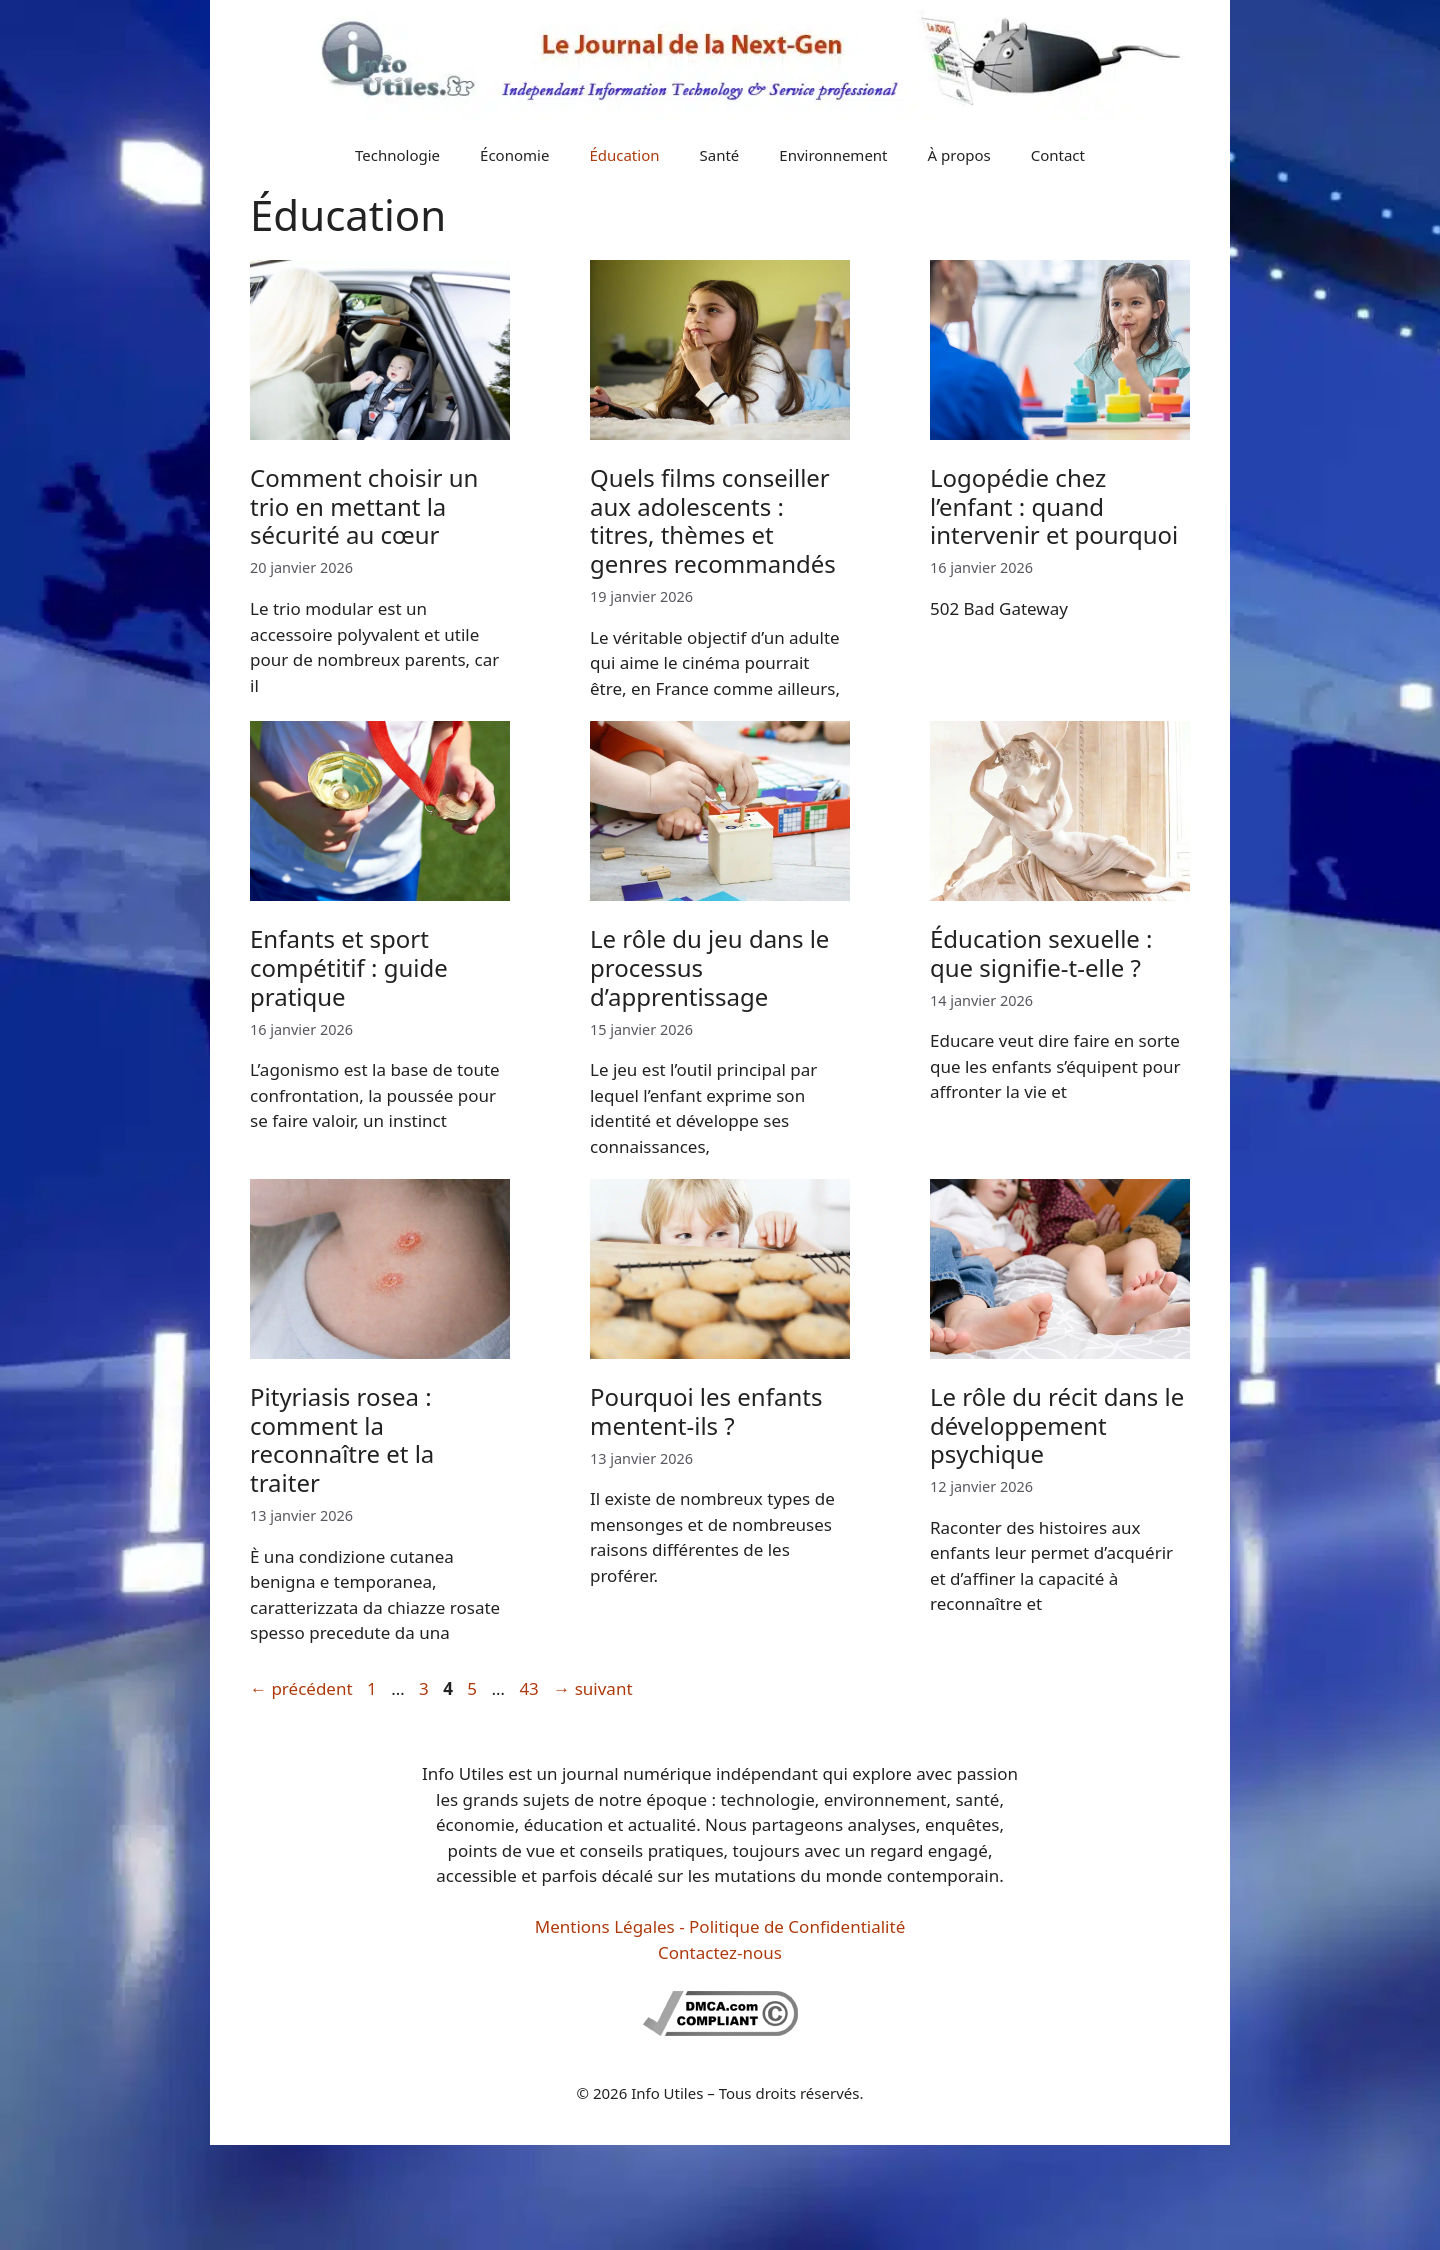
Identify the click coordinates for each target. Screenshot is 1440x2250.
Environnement (833, 155)
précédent (301, 1688)
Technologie (397, 155)
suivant (592, 1688)
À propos (959, 155)
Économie (514, 155)
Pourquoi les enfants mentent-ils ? (706, 1411)
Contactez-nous (720, 1952)
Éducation (624, 155)
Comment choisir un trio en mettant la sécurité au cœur (364, 506)
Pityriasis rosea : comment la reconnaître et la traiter (342, 1439)
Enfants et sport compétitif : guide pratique (349, 967)
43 (530, 1688)
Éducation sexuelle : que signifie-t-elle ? (1041, 953)
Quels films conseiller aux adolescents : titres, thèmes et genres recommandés (713, 520)
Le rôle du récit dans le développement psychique (1057, 1425)
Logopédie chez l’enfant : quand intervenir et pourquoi (1054, 506)
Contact (1058, 155)
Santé (720, 155)
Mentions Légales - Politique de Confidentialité (720, 1926)
